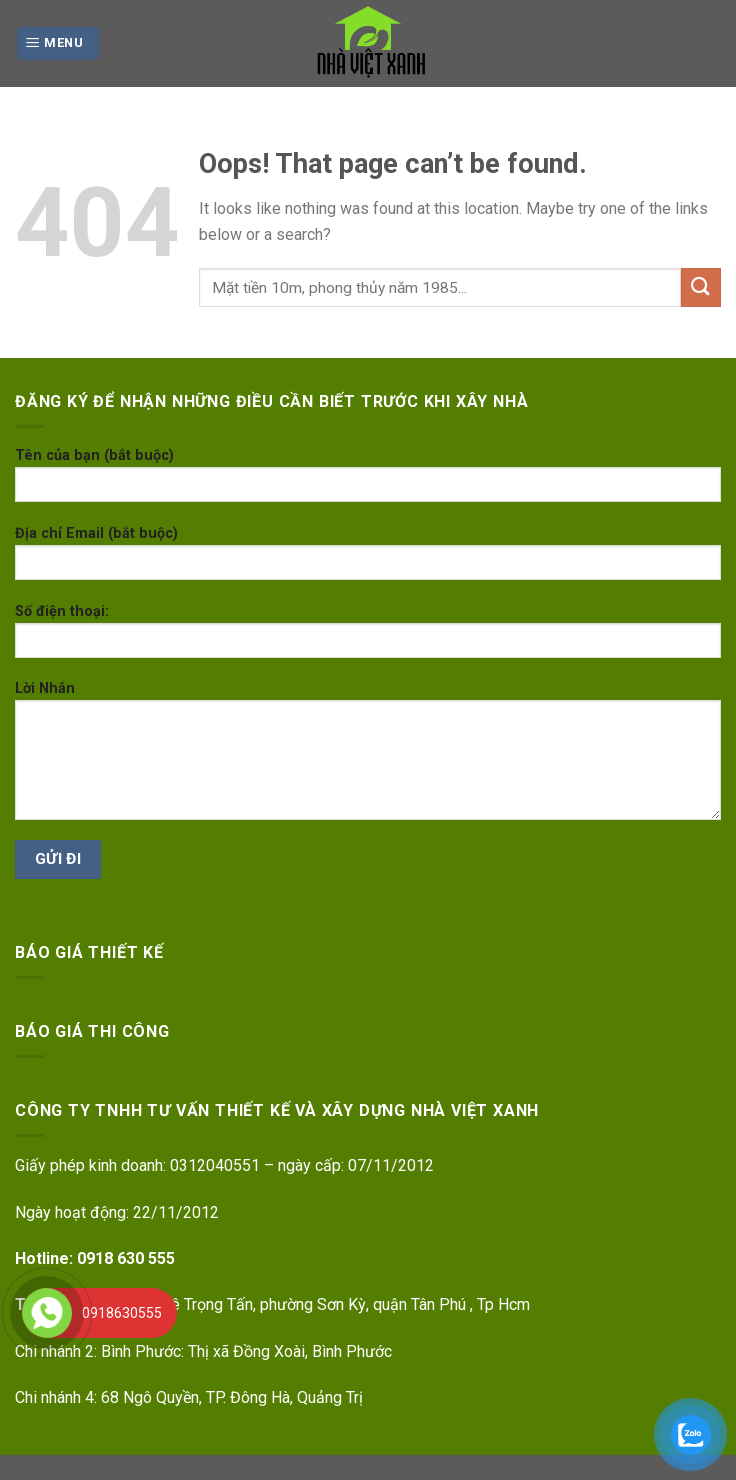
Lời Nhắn (368, 757)
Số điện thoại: (368, 637)
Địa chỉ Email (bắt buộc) (368, 559)
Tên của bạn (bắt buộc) (368, 481)
